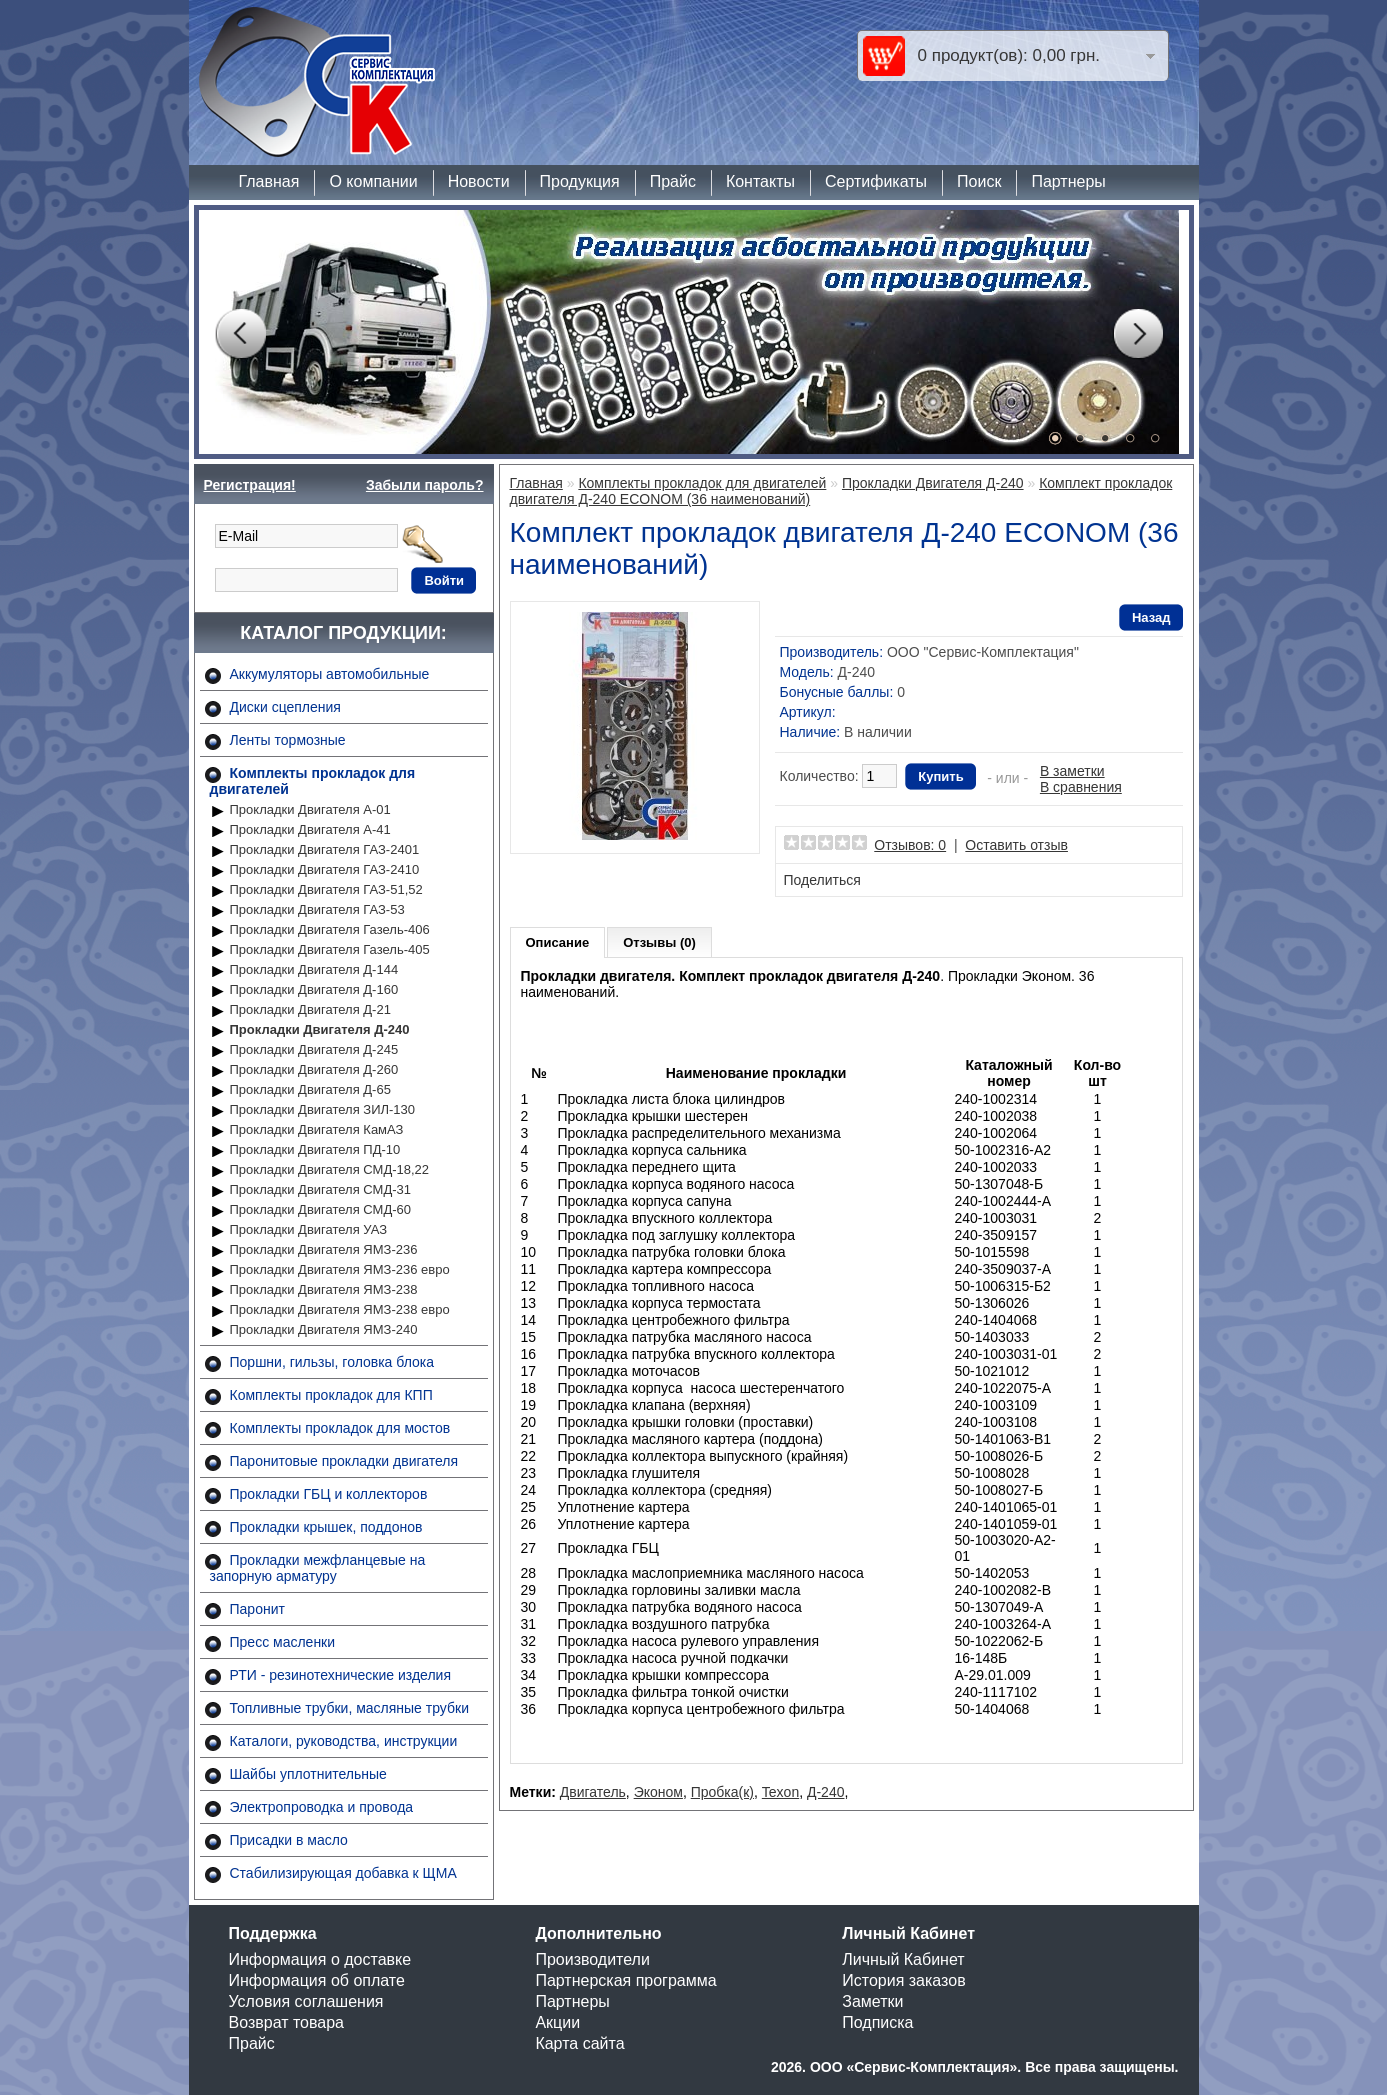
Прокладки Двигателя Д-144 (314, 969)
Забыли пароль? (425, 485)
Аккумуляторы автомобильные (330, 674)
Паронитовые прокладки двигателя (344, 1461)
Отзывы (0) (659, 942)
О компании (373, 181)
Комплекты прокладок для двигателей (702, 483)
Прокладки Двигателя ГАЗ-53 (317, 909)
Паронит (257, 1609)
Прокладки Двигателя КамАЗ (317, 1129)
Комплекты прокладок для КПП (331, 1395)
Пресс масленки (283, 1642)
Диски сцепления (285, 707)
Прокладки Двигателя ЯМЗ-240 (324, 1329)
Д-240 (826, 1792)
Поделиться (822, 880)
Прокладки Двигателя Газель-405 (330, 949)
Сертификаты (876, 181)
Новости (479, 181)
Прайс (673, 181)
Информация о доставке (320, 1959)
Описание (558, 942)
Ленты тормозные (288, 740)
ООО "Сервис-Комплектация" (983, 652)
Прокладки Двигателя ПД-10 (315, 1149)
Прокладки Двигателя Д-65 (310, 1089)
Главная (269, 181)
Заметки (872, 2001)
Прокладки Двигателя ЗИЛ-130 (323, 1109)
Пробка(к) (722, 1792)
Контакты (760, 181)
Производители (592, 1959)
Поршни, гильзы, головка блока (332, 1362)
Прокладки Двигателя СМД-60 (320, 1209)
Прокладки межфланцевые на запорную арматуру (318, 1568)
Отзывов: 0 (910, 845)
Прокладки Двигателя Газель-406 (330, 929)
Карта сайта (579, 2043)
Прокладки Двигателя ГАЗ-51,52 (326, 889)
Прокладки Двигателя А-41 (310, 829)
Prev (240, 334)
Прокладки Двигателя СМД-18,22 (330, 1169)
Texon (780, 1792)
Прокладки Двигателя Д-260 (314, 1069)
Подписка (877, 2022)
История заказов (903, 1980)
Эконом (658, 1792)
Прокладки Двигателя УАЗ (309, 1229)
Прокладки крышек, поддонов (326, 1527)
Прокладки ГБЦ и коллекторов (329, 1494)
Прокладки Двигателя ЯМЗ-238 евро (340, 1309)
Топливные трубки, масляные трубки (349, 1708)
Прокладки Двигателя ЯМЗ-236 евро (340, 1269)
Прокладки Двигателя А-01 (310, 809)
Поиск (979, 181)
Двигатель (593, 1792)
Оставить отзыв (1016, 845)
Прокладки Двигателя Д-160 (314, 989)
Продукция (580, 181)
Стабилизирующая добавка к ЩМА (343, 1873)
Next (1138, 334)
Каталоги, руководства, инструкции (344, 1741)
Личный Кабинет (903, 1959)
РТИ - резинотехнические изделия (340, 1675)
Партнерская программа (625, 1980)
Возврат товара (287, 2022)
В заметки (1072, 771)
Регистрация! (250, 485)
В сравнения (1081, 787)
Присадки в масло (289, 1840)
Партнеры (1068, 181)
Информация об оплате (317, 1980)
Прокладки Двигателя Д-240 (320, 1029)
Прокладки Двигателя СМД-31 (320, 1189)
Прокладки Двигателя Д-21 (310, 1009)
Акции (557, 2022)
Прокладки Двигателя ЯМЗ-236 (324, 1249)
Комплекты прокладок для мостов (340, 1428)
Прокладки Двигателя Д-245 (314, 1049)
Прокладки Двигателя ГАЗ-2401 (325, 849)
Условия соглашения (306, 2001)
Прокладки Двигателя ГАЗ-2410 (325, 869)
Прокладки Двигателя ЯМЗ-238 (324, 1289)
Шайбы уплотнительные (308, 1774)
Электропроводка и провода (322, 1807)
